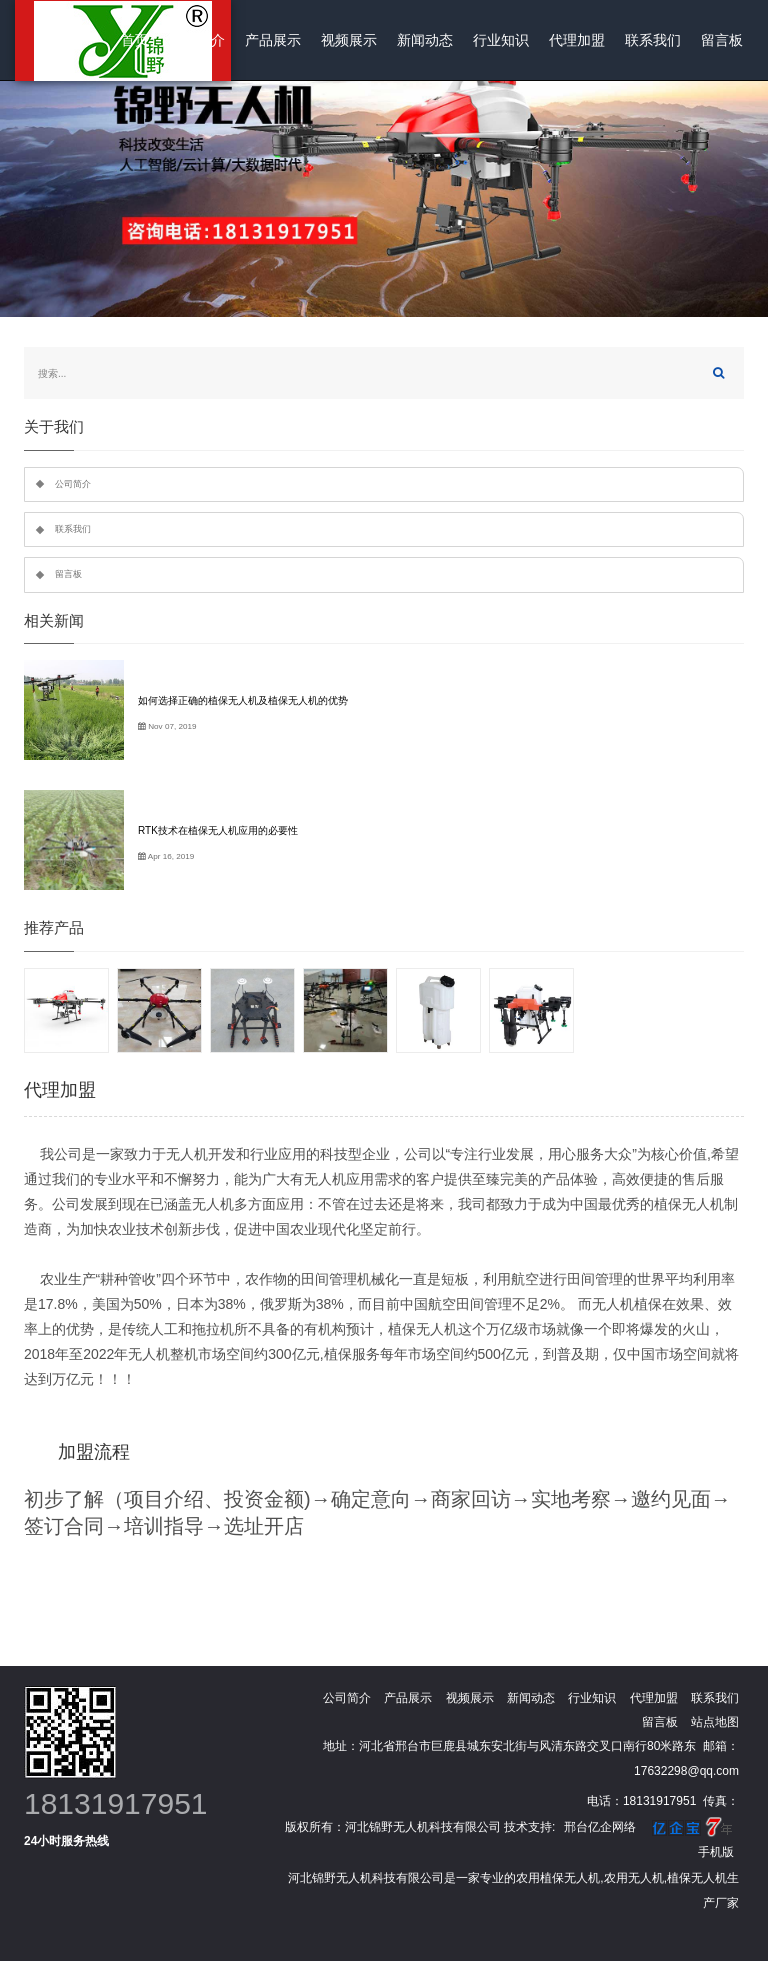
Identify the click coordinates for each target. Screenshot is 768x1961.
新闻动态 (425, 40)
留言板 (722, 40)
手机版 (716, 1852)
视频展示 (349, 40)
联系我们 (653, 40)
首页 (135, 40)
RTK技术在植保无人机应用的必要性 (218, 830)
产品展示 (273, 40)
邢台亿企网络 (600, 1827)
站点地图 (715, 1722)
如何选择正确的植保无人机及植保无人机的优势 (243, 700)
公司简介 (197, 40)
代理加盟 (577, 40)
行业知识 (501, 40)
